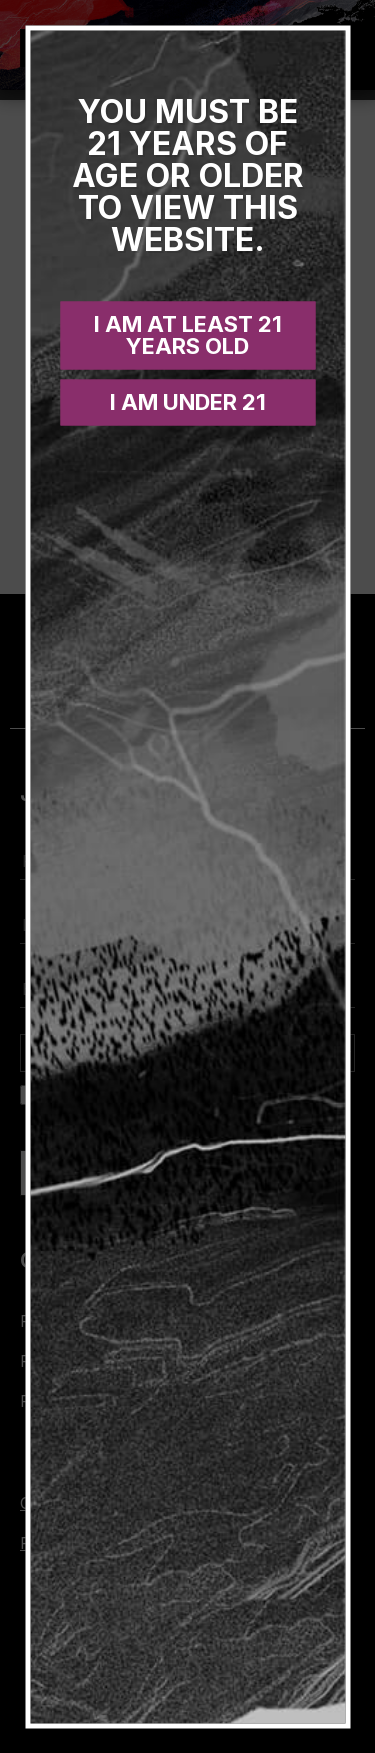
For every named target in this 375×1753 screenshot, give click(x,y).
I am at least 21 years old (188, 334)
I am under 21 (188, 401)
